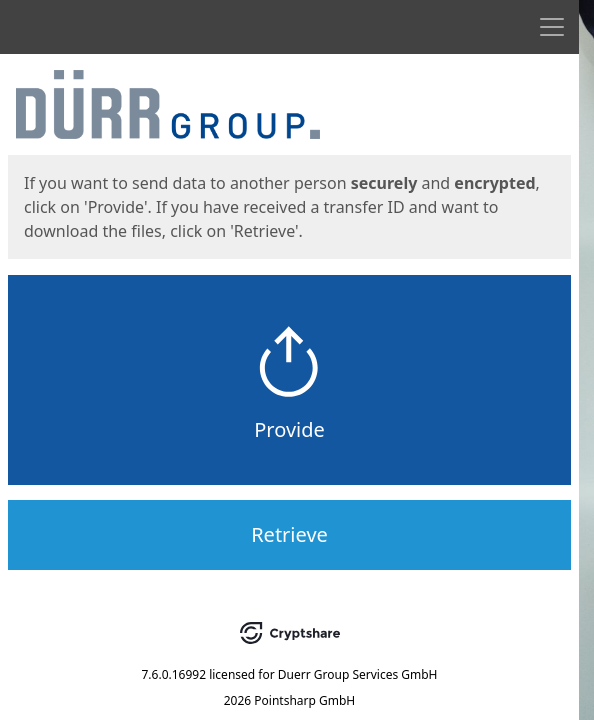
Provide (289, 429)
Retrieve (289, 534)
